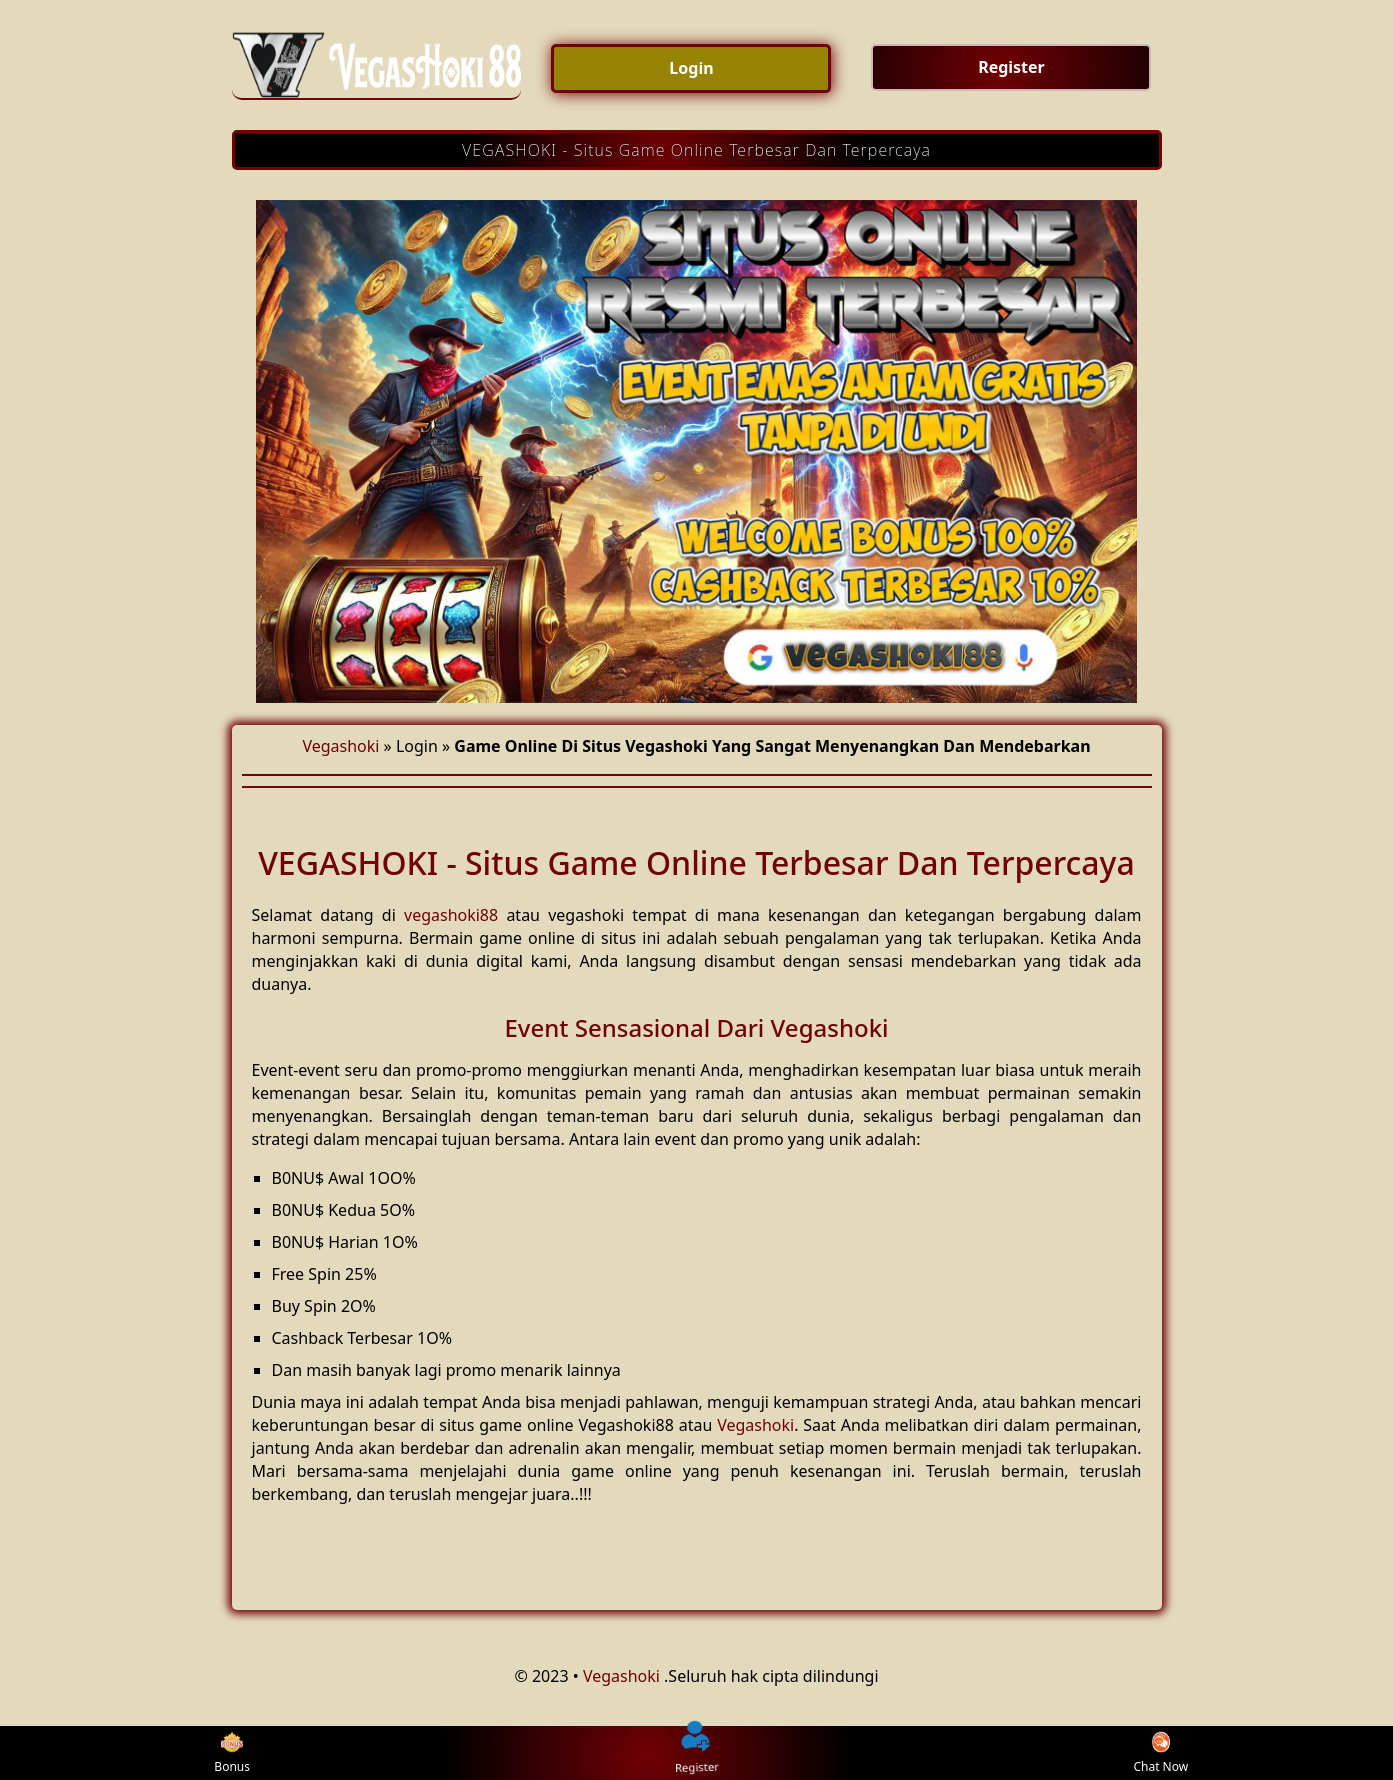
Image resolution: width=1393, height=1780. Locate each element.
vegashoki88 (451, 915)
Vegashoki (340, 746)
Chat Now (1160, 1753)
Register (697, 1752)
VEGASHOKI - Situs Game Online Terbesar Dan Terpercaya (696, 150)
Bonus (232, 1753)
